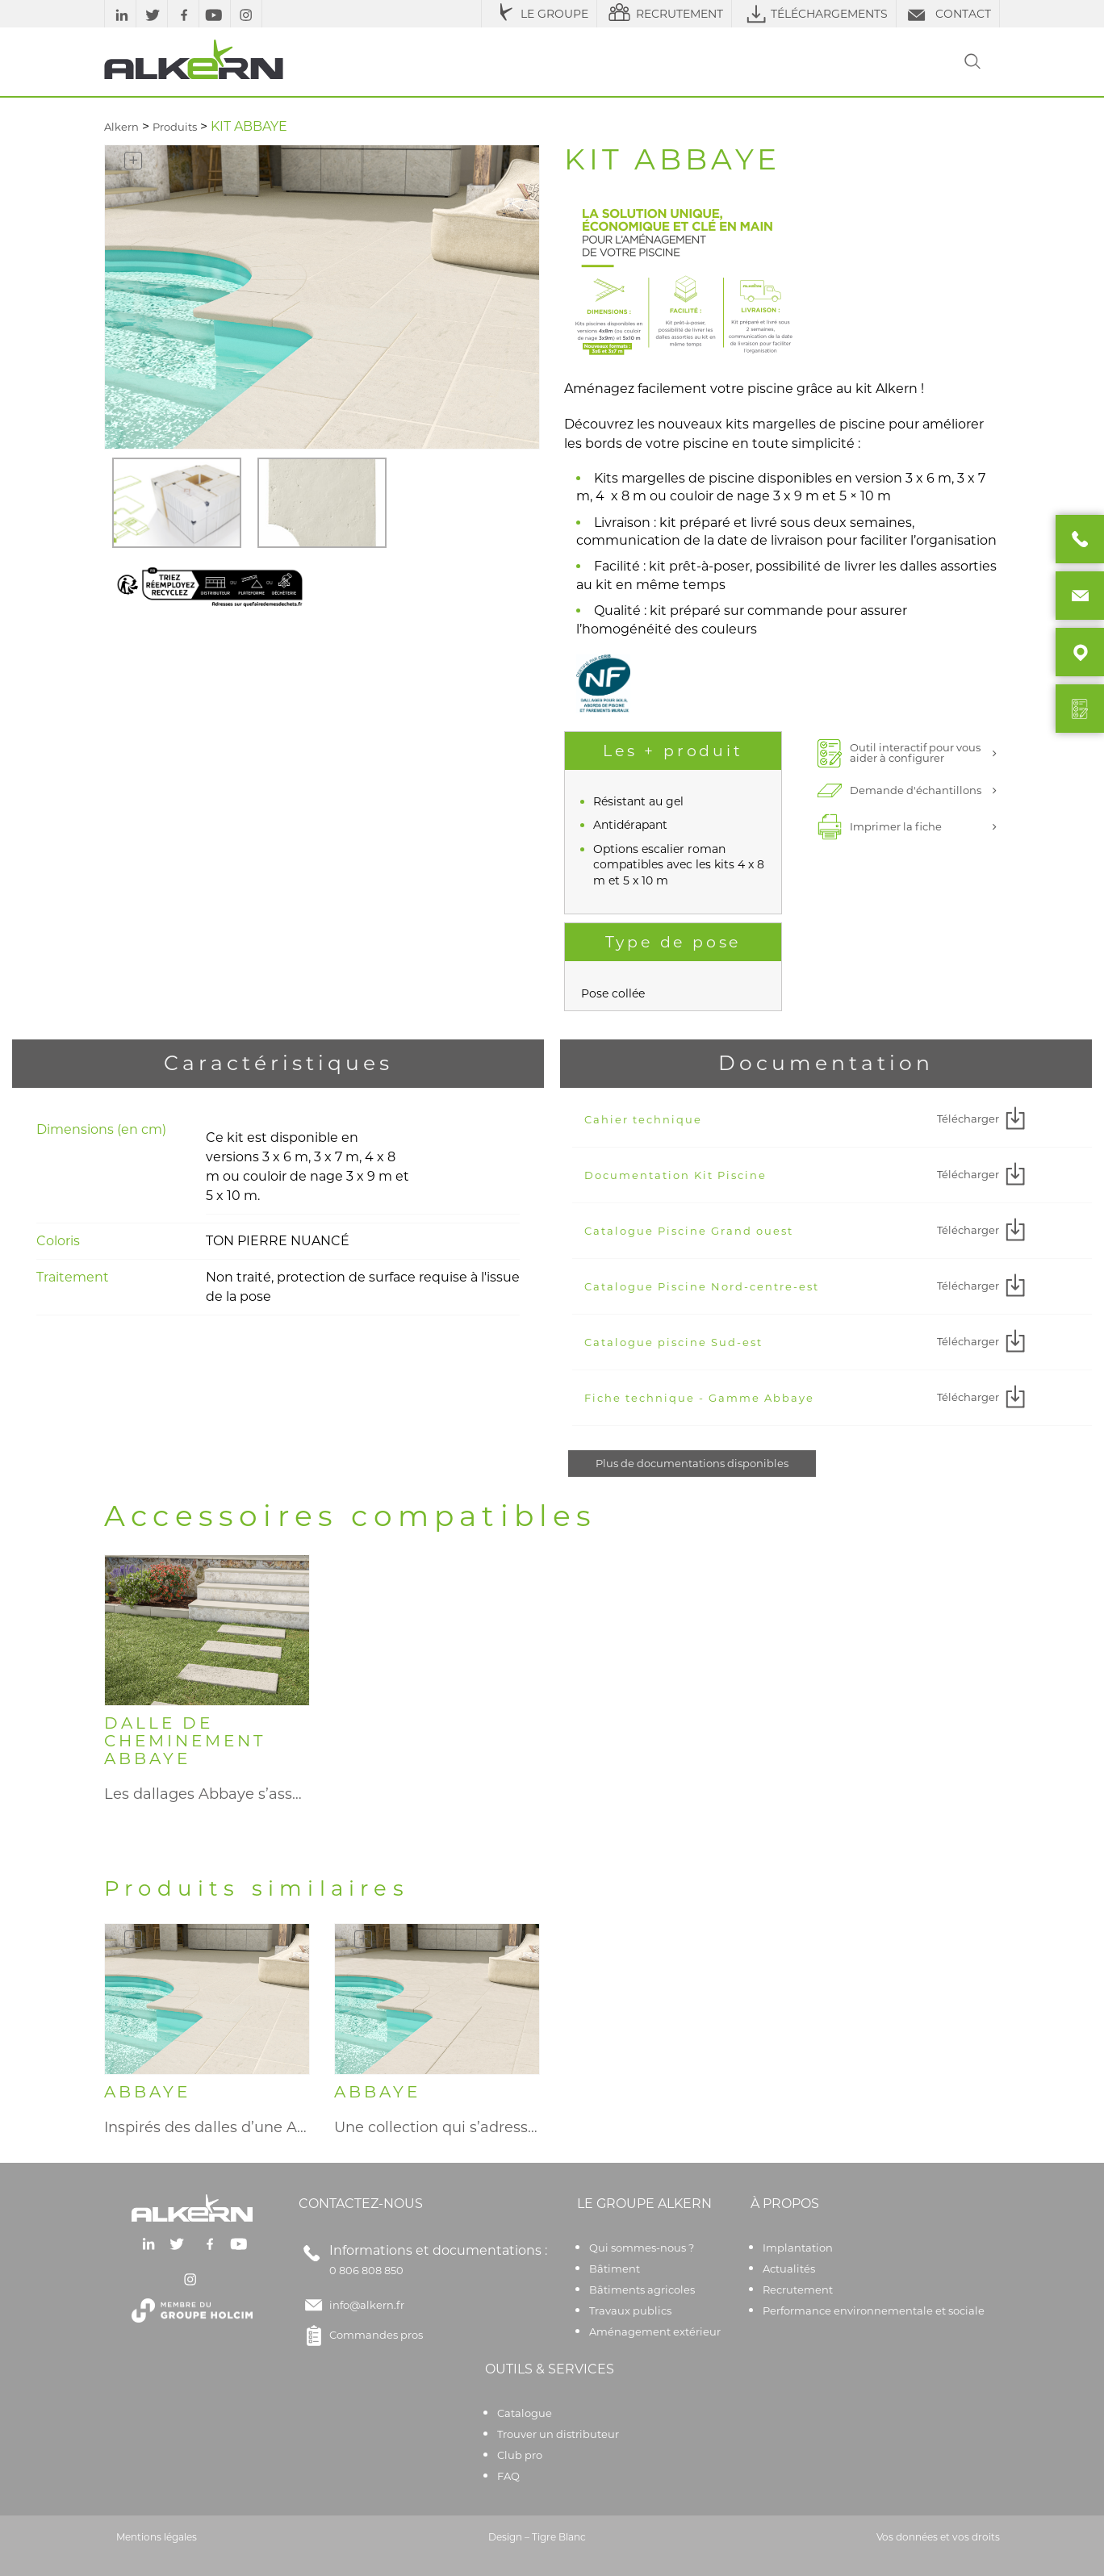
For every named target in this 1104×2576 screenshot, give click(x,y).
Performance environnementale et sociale (874, 2310)
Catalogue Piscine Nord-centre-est (701, 1286)
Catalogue (524, 2413)
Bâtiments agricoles (642, 2289)
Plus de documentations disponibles (692, 1463)
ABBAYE (147, 2092)
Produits (175, 126)
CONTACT (948, 13)
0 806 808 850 (366, 2270)
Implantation (798, 2247)
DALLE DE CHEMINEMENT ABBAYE (185, 1740)
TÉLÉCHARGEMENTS (814, 13)
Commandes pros (361, 2335)
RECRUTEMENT (664, 13)
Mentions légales (156, 2537)
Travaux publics (630, 2310)
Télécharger (983, 1119)
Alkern (121, 126)
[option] (176, 503)
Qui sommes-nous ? (641, 2247)
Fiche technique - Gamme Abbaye (699, 1397)
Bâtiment (614, 2268)
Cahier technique (643, 1119)
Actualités (789, 2268)
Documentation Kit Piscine (675, 1175)
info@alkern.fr (366, 2304)
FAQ (508, 2475)
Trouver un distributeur (558, 2434)
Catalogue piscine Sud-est (673, 1342)
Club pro (519, 2454)
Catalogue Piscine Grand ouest (688, 1230)
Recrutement (798, 2289)
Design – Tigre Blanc (537, 2537)
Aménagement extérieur (655, 2331)
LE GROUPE (539, 13)
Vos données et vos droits (938, 2537)
